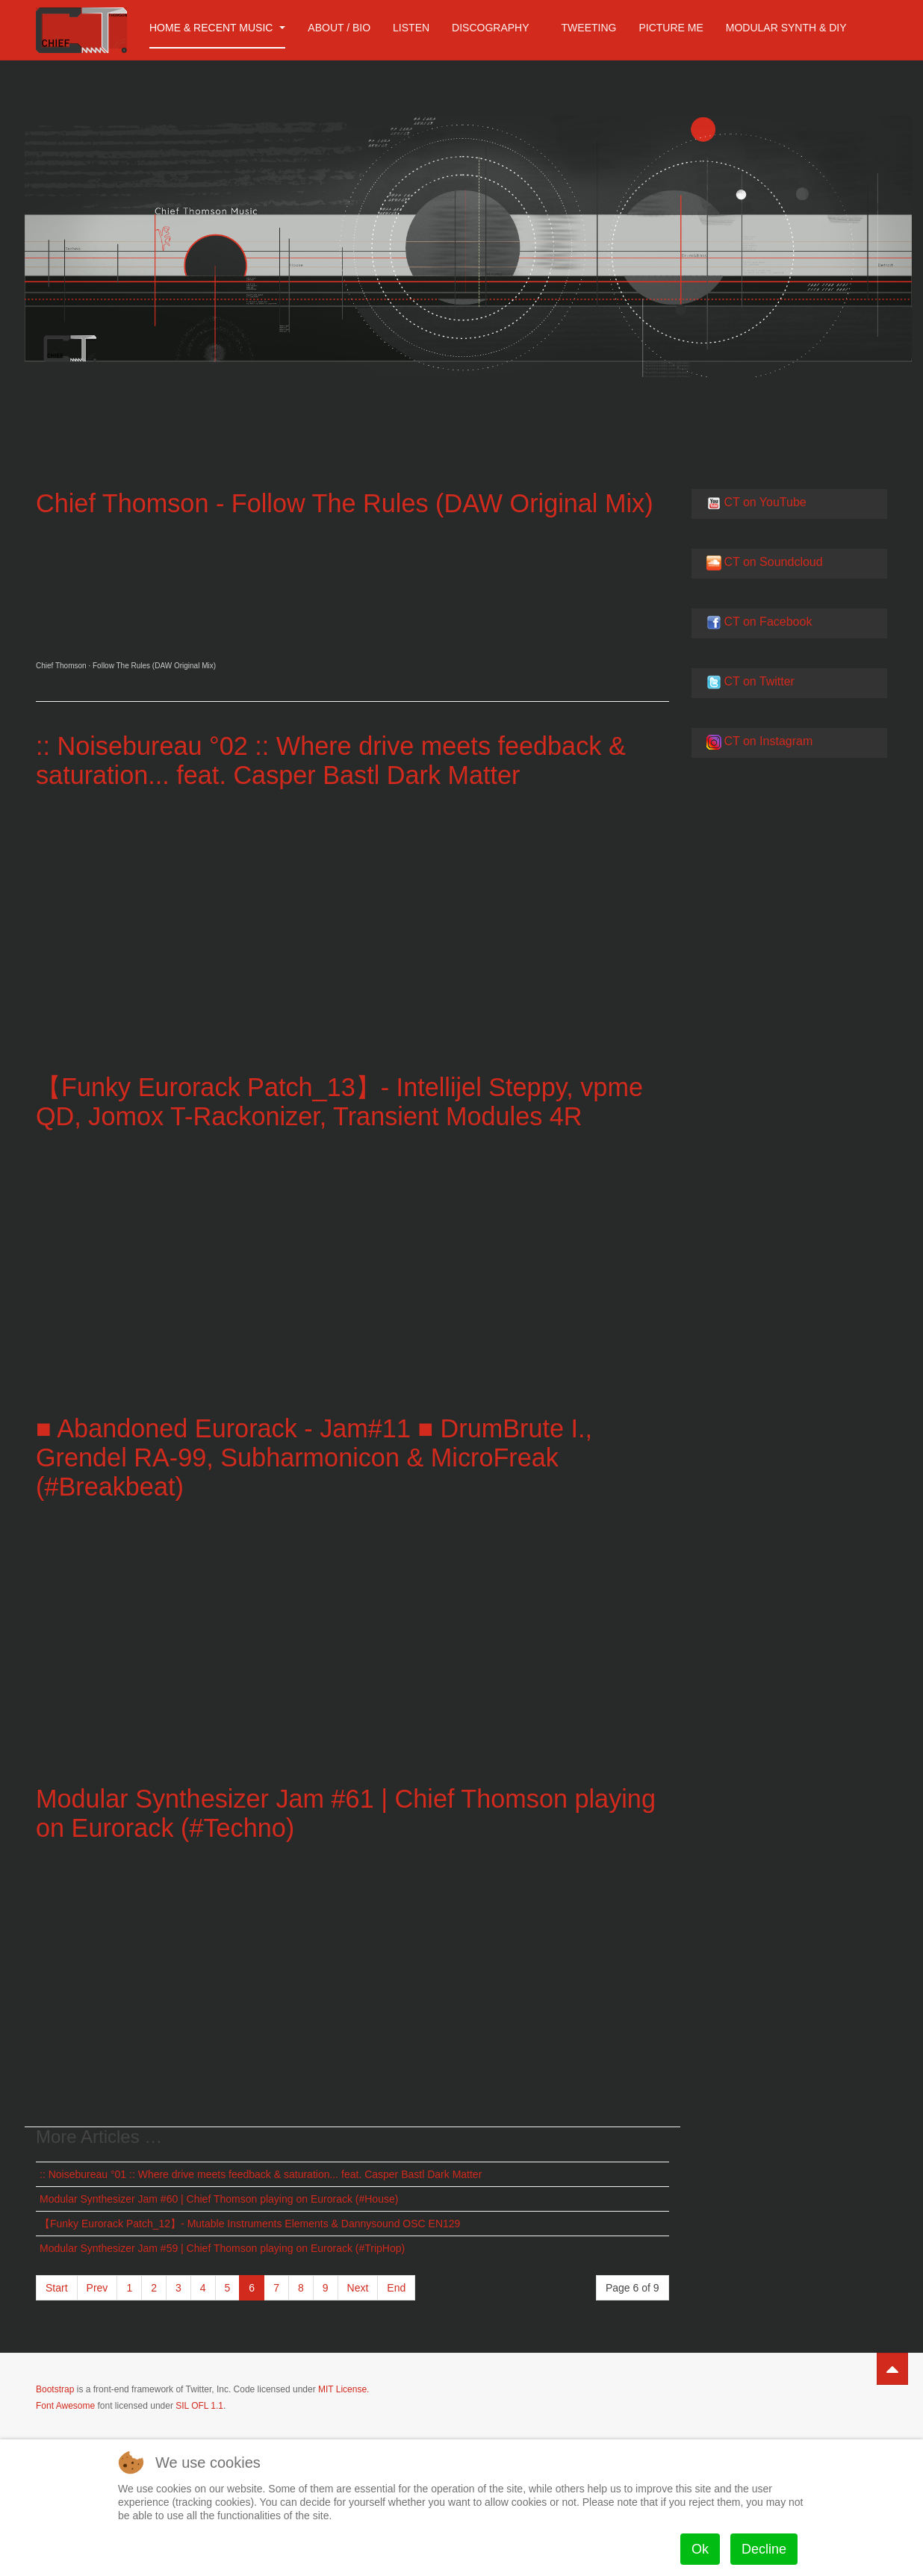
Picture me (670, 28)
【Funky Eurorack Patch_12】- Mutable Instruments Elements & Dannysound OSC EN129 (250, 2223)
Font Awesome (65, 2405)
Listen (411, 28)
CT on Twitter (759, 681)
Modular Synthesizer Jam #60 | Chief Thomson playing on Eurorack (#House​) (219, 2198)
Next (358, 2287)
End (396, 2287)
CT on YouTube (765, 502)
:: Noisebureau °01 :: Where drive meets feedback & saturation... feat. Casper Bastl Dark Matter (261, 2174)
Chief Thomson (61, 666)
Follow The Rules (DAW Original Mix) (154, 666)
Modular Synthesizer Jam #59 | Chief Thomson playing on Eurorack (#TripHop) (222, 2247)
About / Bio (339, 28)
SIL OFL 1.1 (199, 2405)
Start (57, 2287)
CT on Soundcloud (773, 562)
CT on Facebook (768, 621)
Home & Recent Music (217, 28)
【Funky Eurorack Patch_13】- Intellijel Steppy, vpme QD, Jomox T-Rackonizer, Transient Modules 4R (346, 1101)
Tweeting (589, 28)
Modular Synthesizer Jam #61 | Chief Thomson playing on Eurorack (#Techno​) (307, 1812)
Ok (700, 2549)
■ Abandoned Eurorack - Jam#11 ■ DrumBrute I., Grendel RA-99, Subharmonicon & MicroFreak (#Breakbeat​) (320, 1456)
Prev (97, 2287)
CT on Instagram (768, 741)
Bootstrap (55, 2388)
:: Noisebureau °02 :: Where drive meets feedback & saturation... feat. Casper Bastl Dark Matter (337, 760)
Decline (764, 2549)
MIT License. (343, 2388)
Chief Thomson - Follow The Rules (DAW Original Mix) (351, 502)
